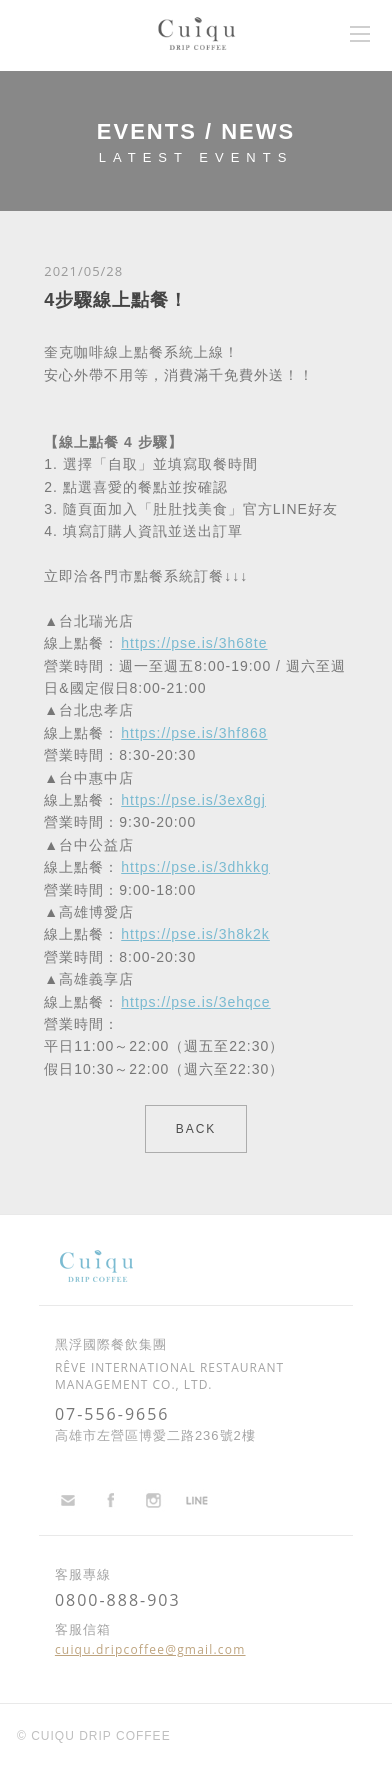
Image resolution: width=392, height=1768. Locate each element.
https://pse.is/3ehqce (195, 1002)
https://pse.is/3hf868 (194, 733)
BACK (196, 1129)
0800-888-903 (118, 1600)
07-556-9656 (112, 1414)
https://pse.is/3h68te (194, 643)
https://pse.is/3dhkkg (195, 867)
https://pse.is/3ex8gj (193, 800)
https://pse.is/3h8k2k (195, 934)
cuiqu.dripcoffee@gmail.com (150, 1649)
